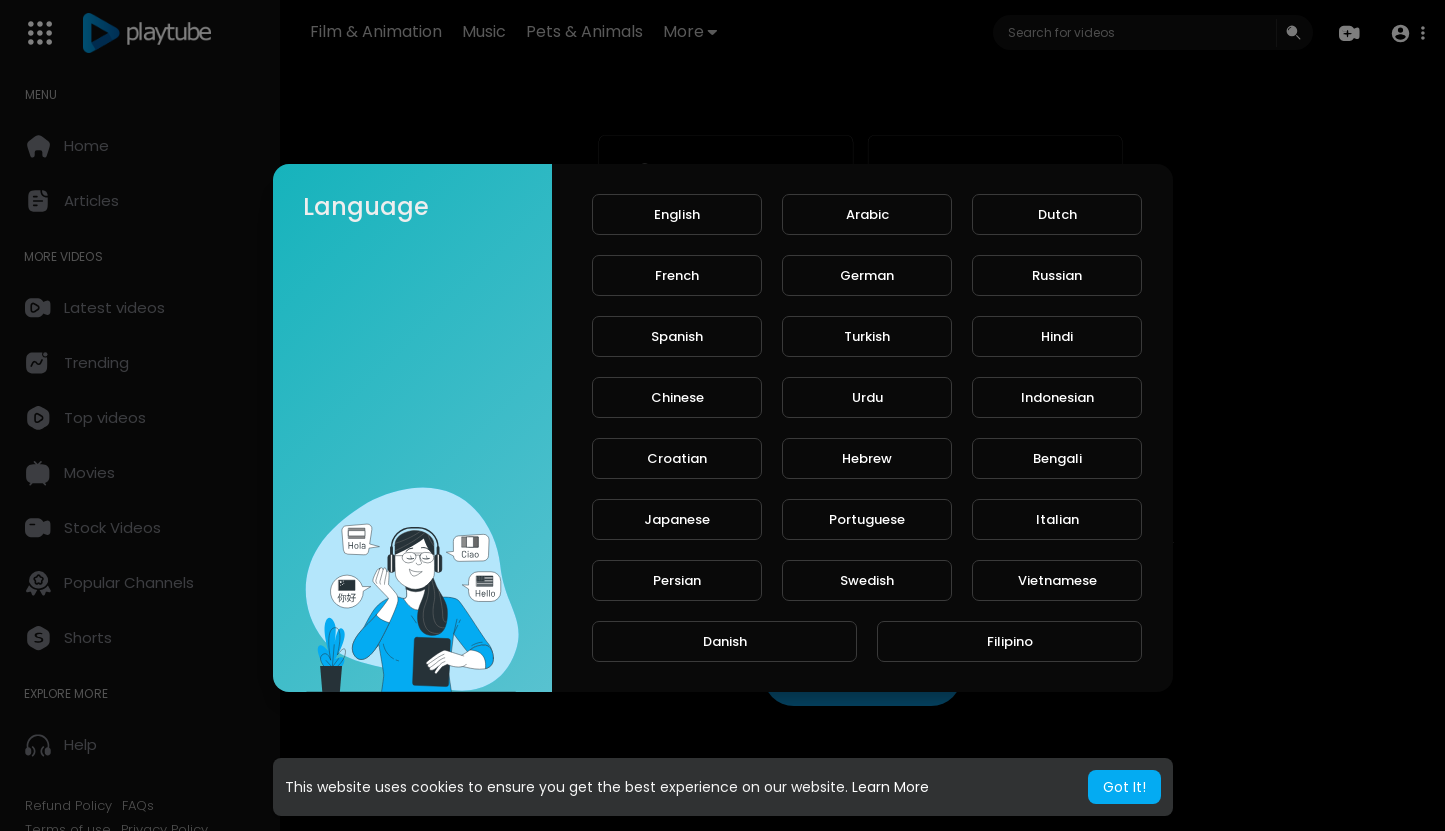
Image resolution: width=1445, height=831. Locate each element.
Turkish (867, 336)
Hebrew (867, 458)
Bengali (1057, 458)
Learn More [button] (890, 787)
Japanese (677, 519)
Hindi (1057, 336)
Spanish (677, 336)
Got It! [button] (1124, 787)
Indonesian (1057, 397)
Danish (725, 641)
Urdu (867, 397)
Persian (677, 580)
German (867, 275)
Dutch (1057, 214)
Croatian (677, 458)
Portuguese (867, 519)
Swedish (867, 580)
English (677, 214)
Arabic (867, 214)
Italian (1057, 519)
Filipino (1010, 641)
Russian (1057, 275)
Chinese (677, 397)
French (677, 275)
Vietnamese (1057, 580)
